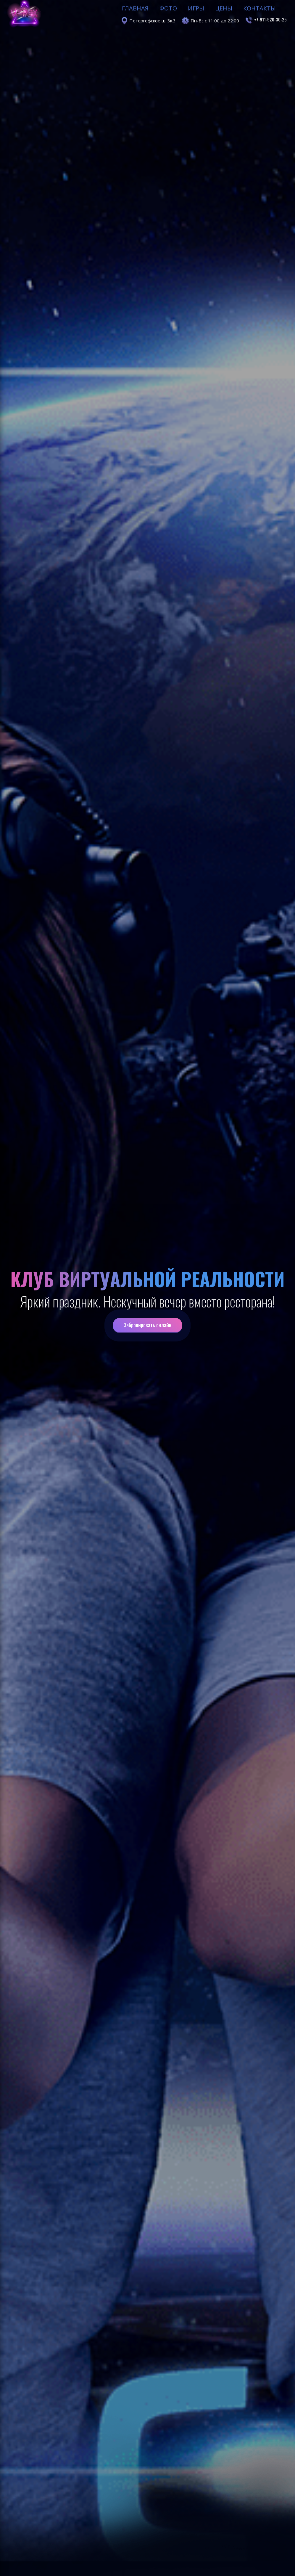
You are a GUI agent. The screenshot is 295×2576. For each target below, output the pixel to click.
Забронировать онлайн (147, 1326)
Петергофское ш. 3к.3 (152, 6)
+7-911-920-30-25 (270, 5)
